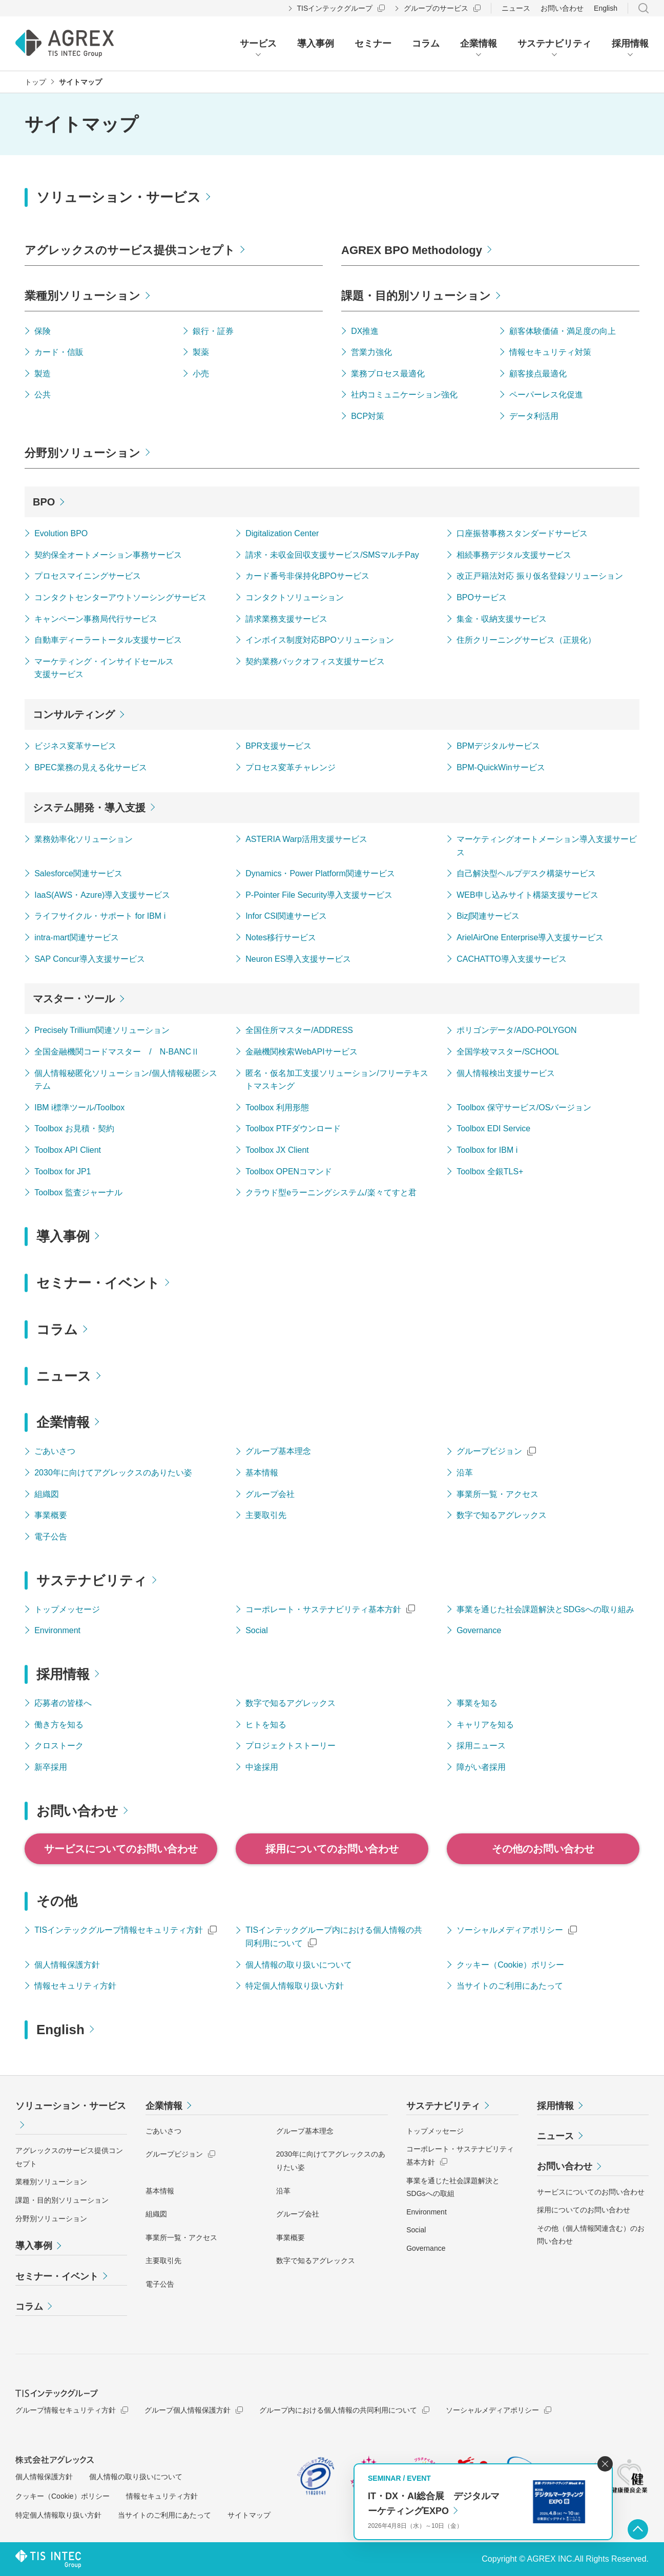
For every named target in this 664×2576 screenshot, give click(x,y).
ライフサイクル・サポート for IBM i (99, 916)
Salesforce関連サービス (78, 873)
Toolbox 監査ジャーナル (78, 1192)
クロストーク (59, 1745)
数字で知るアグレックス (502, 1515)
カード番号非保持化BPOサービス (307, 576)
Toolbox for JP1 (62, 1171)
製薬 (201, 352)
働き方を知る (59, 1724)
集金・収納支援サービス (502, 619)
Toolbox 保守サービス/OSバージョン (524, 1107)
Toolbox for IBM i (487, 1150)
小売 (201, 373)
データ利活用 (533, 416)
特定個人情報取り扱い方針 (294, 1985)
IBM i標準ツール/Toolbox (79, 1107)
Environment (57, 1630)
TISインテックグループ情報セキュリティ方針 (118, 1930)
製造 (42, 373)
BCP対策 (367, 416)
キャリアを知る (485, 1724)
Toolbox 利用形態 (277, 1107)
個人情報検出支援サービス (506, 1073)
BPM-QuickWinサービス (501, 767)
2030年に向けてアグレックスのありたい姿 (113, 1472)
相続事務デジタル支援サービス (514, 555)
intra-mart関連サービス (76, 937)
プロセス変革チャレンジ (290, 767)
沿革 (465, 1472)
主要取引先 (265, 1515)
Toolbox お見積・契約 (74, 1128)
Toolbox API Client (67, 1150)
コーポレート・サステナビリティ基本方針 (323, 1609)
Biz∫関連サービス (488, 916)
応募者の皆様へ (63, 1703)
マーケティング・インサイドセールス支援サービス (104, 668)
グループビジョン (489, 1451)
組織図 (46, 1494)
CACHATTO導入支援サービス (512, 959)
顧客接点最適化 (538, 373)
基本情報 (261, 1472)
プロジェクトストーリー (290, 1745)
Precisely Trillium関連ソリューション (102, 1030)
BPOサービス (482, 597)
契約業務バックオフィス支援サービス (315, 661)
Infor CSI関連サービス (286, 916)
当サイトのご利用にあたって (510, 1985)
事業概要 (50, 1515)
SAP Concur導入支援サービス (89, 959)
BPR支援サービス (278, 746)
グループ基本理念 (278, 1451)
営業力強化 (371, 352)
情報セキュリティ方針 (75, 1985)
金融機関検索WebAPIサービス (301, 1051)
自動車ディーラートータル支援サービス (108, 640)
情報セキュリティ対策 (550, 352)
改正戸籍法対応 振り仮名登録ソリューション (540, 576)
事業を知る (477, 1703)
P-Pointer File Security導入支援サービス (318, 895)
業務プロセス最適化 (388, 373)
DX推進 (365, 331)
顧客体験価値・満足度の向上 (562, 331)
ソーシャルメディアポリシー (510, 1930)
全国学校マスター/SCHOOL (508, 1051)
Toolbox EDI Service (493, 1128)
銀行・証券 (213, 331)
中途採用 (261, 1767)
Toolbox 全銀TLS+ (490, 1171)
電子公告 (50, 1536)
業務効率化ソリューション (83, 839)
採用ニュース (481, 1745)
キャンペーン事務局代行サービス (95, 619)
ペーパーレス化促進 (546, 394)
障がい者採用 (481, 1767)
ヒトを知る (265, 1724)
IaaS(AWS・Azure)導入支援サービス (102, 895)
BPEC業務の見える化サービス (90, 767)
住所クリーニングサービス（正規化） (526, 640)
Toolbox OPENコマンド (288, 1171)
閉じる (605, 2464)
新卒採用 (50, 1767)
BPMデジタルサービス (498, 746)
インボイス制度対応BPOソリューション (319, 640)
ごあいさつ (54, 1451)
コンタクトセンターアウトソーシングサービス (120, 597)
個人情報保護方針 (67, 1964)
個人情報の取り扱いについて (298, 1964)
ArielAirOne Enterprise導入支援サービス (530, 937)
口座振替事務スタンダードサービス (522, 533)
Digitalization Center (282, 533)
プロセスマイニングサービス (87, 576)
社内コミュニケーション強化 (404, 394)
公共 (42, 394)
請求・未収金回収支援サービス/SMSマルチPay (332, 555)
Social (256, 1630)
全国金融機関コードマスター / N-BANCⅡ (116, 1051)
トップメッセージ (67, 1609)
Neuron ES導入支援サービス (298, 959)
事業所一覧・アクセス (497, 1494)
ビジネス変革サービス (75, 746)
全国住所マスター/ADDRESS (299, 1030)
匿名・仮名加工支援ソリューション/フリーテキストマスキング (336, 1080)
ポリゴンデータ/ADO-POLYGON (516, 1030)
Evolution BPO (61, 533)
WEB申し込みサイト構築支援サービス (527, 895)
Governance (479, 1630)
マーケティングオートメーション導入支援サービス (547, 846)
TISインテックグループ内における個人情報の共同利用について (333, 1937)
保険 (42, 331)
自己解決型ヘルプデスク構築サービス (526, 873)
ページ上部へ (638, 2529)
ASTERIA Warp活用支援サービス (306, 839)
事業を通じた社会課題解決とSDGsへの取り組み (545, 1609)
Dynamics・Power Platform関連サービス (320, 873)
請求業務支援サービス (286, 619)
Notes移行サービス (280, 937)
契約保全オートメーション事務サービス (108, 555)
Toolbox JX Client (277, 1150)
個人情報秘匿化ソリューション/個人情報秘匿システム (125, 1080)
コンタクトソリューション (294, 597)
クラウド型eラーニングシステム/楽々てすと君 (330, 1192)
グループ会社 (270, 1494)
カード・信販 (59, 352)
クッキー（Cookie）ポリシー (510, 1964)
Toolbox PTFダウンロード (293, 1128)
